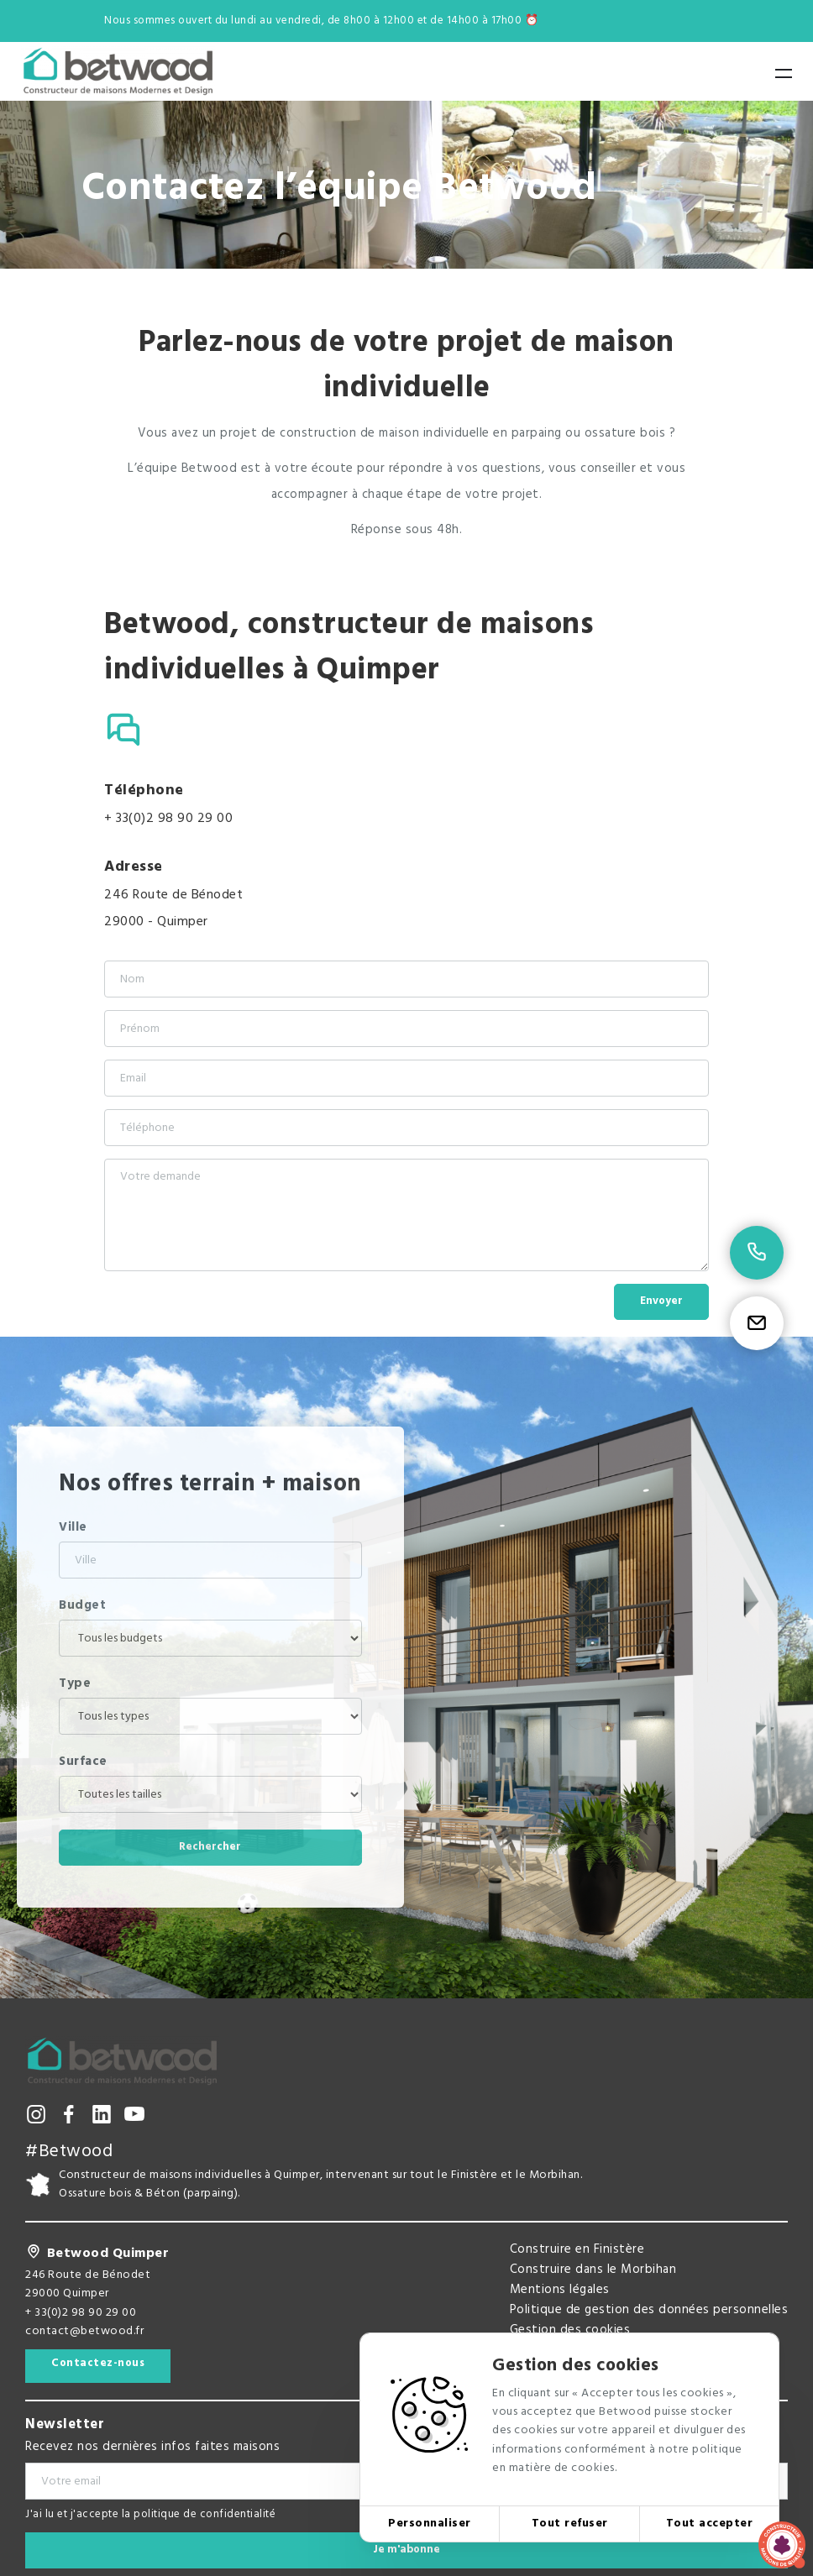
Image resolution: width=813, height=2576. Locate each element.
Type (75, 1683)
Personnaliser (429, 2523)
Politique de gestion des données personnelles (649, 2310)
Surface (83, 1761)
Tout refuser (570, 2523)
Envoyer (661, 1301)
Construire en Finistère (577, 2249)
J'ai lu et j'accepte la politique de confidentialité (150, 2514)
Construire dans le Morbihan (593, 2269)
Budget (82, 1605)
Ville (73, 1527)
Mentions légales (560, 2290)
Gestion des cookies (570, 2330)
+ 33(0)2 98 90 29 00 (168, 819)
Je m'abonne (406, 2549)
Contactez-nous (97, 2363)
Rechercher (210, 1847)
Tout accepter (709, 2523)
